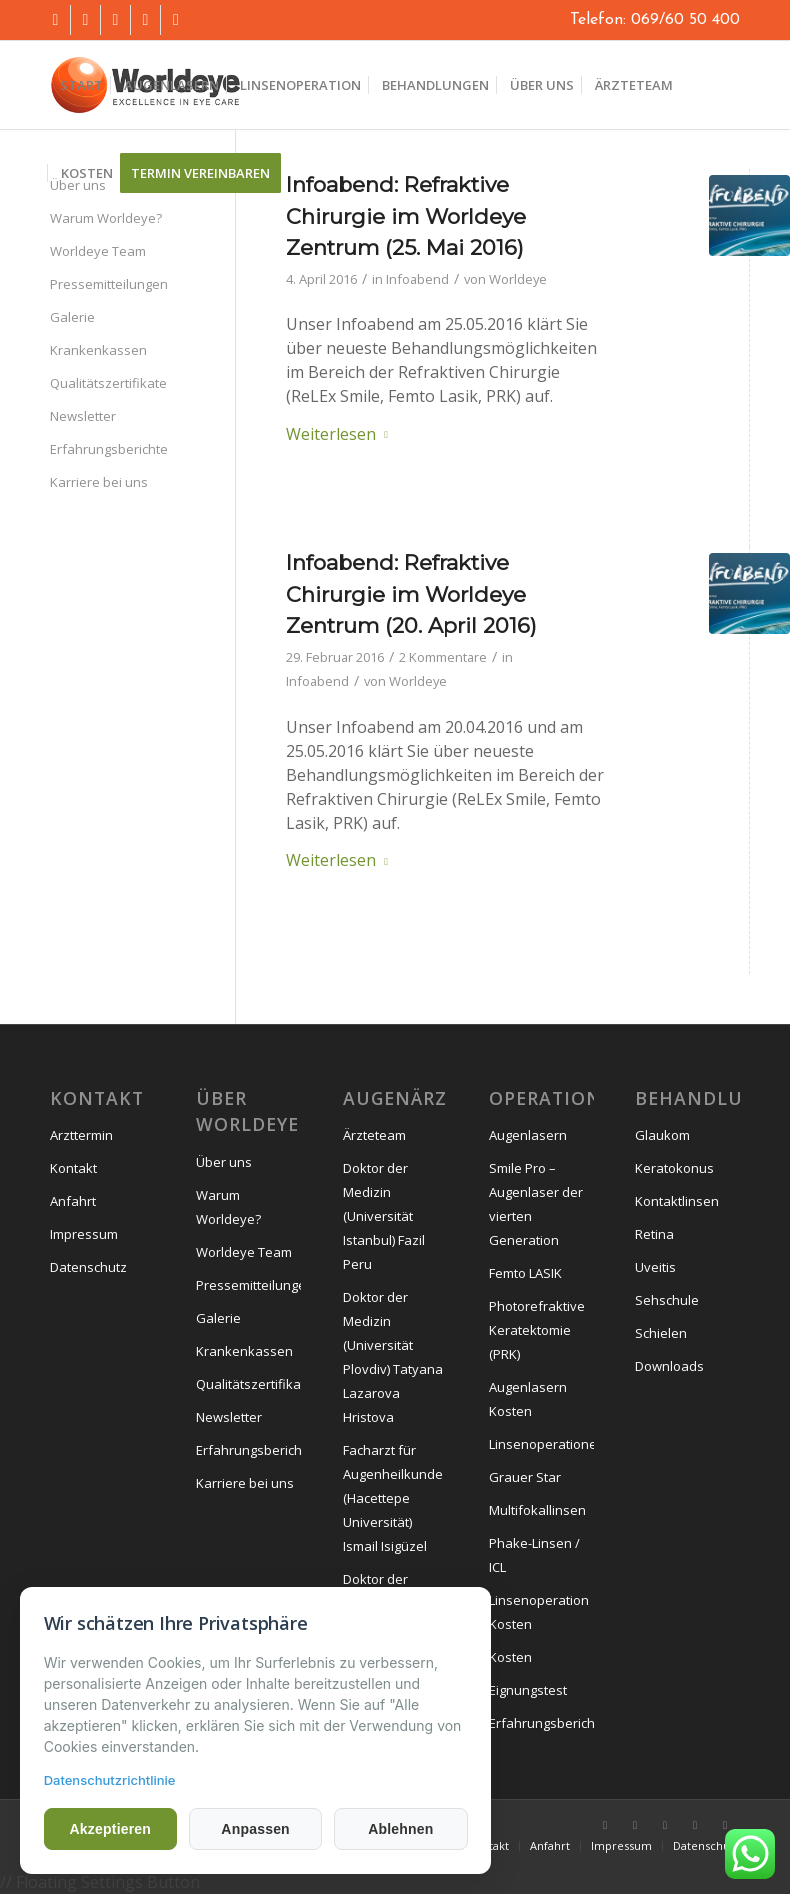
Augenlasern (528, 1135)
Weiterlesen (341, 434)
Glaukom (662, 1135)
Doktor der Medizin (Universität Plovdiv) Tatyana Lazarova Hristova (393, 1357)
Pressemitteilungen (109, 284)
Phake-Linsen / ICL (534, 1555)
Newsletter (83, 416)
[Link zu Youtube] (85, 20)
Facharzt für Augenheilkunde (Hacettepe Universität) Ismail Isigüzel (393, 1498)
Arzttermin (81, 1135)
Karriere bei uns (99, 482)
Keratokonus (674, 1168)
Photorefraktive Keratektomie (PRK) (537, 1330)
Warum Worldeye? (106, 218)
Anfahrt (73, 1201)
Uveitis (655, 1267)
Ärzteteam (374, 1135)
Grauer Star (525, 1477)
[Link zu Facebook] (55, 20)
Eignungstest (528, 1690)
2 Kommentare (443, 657)
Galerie (72, 317)
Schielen (661, 1333)
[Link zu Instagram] (115, 20)
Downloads (669, 1366)
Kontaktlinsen (677, 1201)
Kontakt (73, 1168)
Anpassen (252, 1829)
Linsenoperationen (541, 1444)
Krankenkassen (98, 350)
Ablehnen (395, 1829)
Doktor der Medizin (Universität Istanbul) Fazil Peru (384, 1216)
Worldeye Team (98, 251)
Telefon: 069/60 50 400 (655, 20)
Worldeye (518, 279)
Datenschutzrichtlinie (110, 1780)
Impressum (84, 1234)
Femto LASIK (525, 1273)
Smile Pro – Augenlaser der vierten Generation (536, 1204)
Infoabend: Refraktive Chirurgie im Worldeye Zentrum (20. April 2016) (411, 594)
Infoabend (417, 279)
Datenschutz (88, 1267)
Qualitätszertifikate (108, 383)
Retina (654, 1234)
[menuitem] (81, 85)
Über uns (224, 1162)
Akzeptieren (110, 1829)
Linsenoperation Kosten (539, 1612)
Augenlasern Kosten (528, 1399)
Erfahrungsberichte (109, 449)
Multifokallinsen (537, 1510)
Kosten (510, 1657)
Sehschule (667, 1300)
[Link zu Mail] (145, 20)
